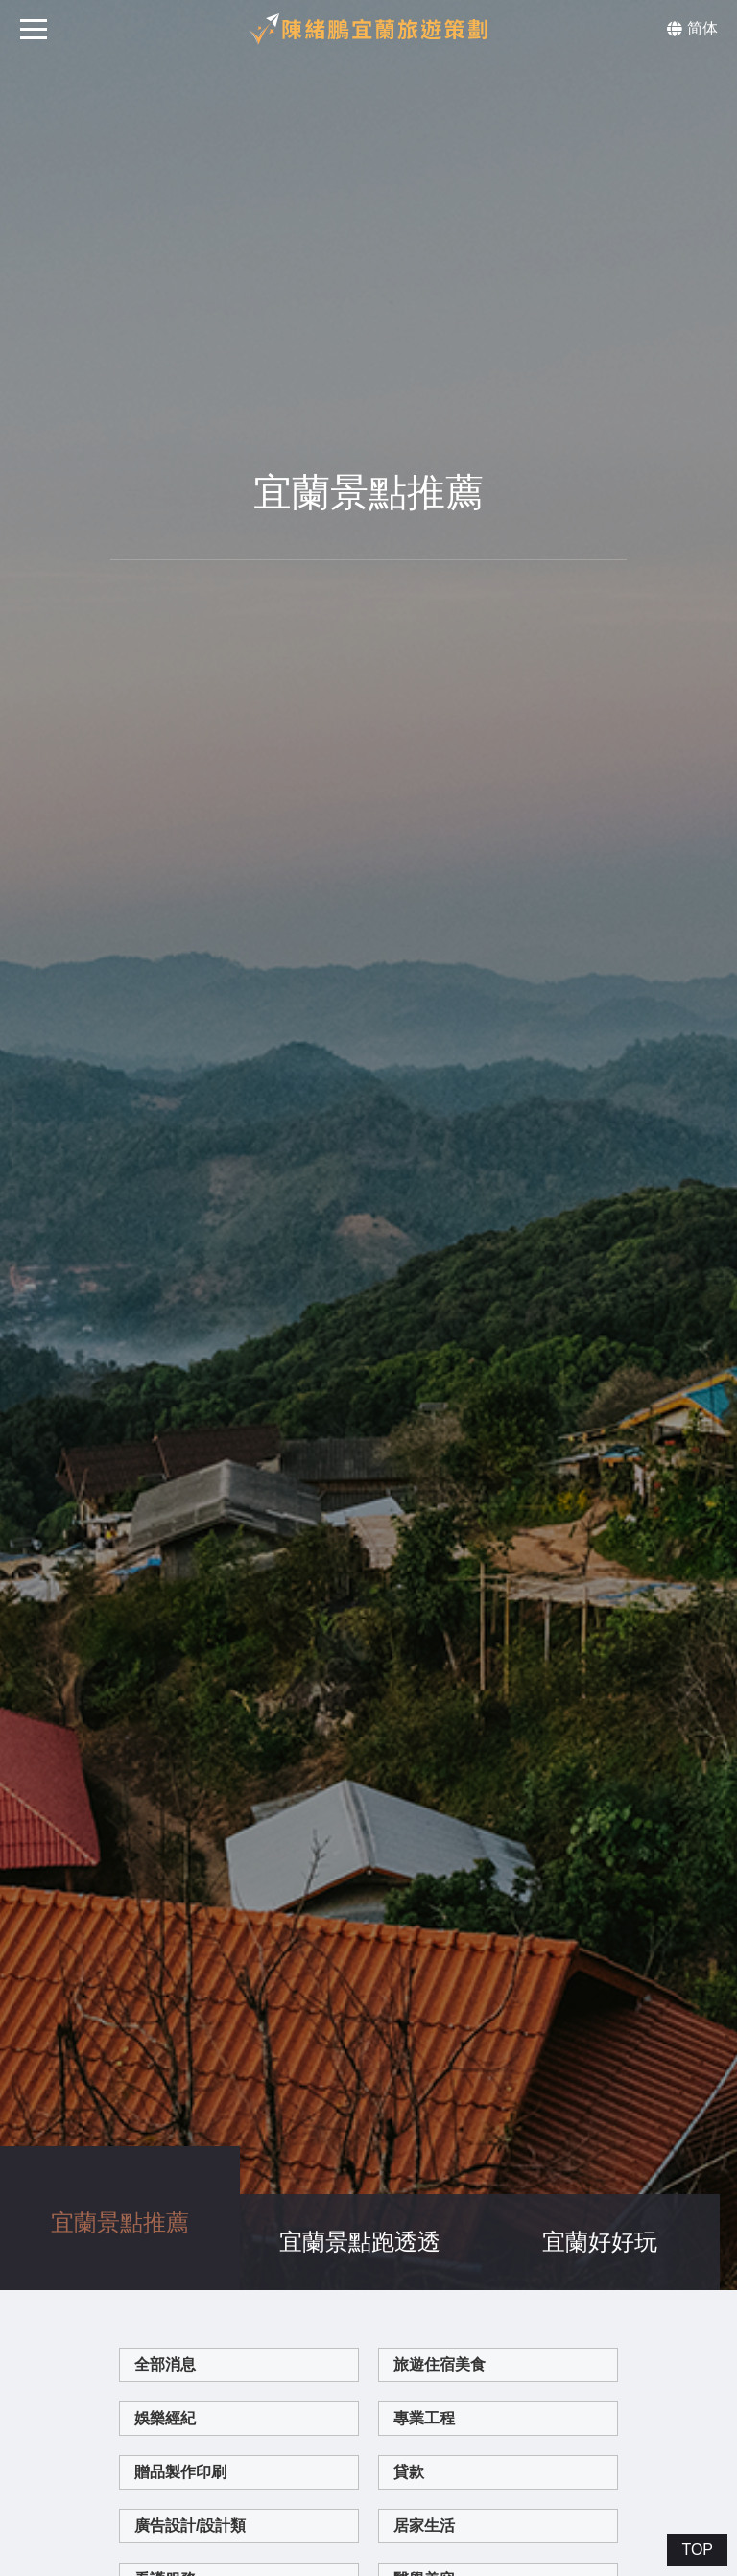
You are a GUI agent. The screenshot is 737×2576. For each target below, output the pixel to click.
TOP (697, 2549)
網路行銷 (424, 2533)
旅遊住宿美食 (439, 2265)
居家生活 (424, 2426)
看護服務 (165, 2479)
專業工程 (424, 2318)
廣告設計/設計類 (190, 2426)
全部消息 (165, 2265)
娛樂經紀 (165, 2318)
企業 (149, 2533)
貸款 (408, 2372)
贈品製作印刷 (180, 2372)
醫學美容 (424, 2479)
